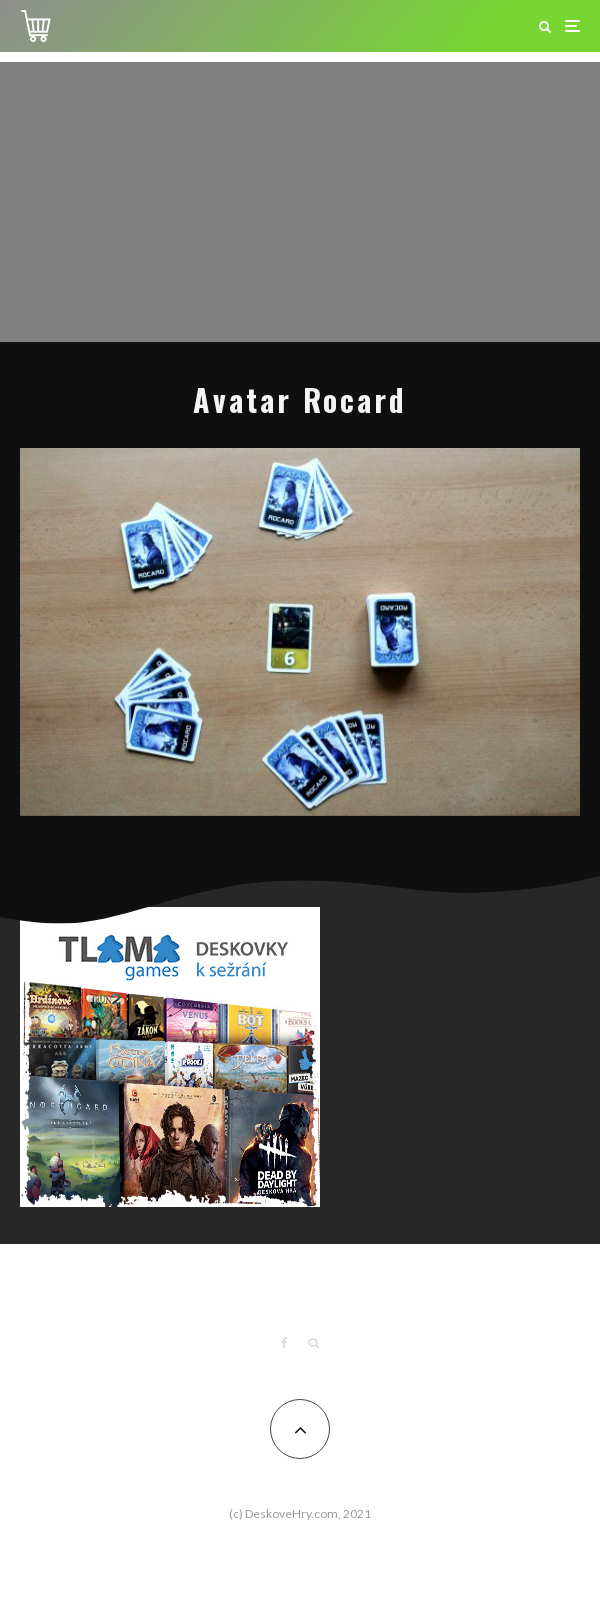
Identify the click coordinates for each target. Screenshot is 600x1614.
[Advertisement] (300, 202)
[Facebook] (284, 1343)
